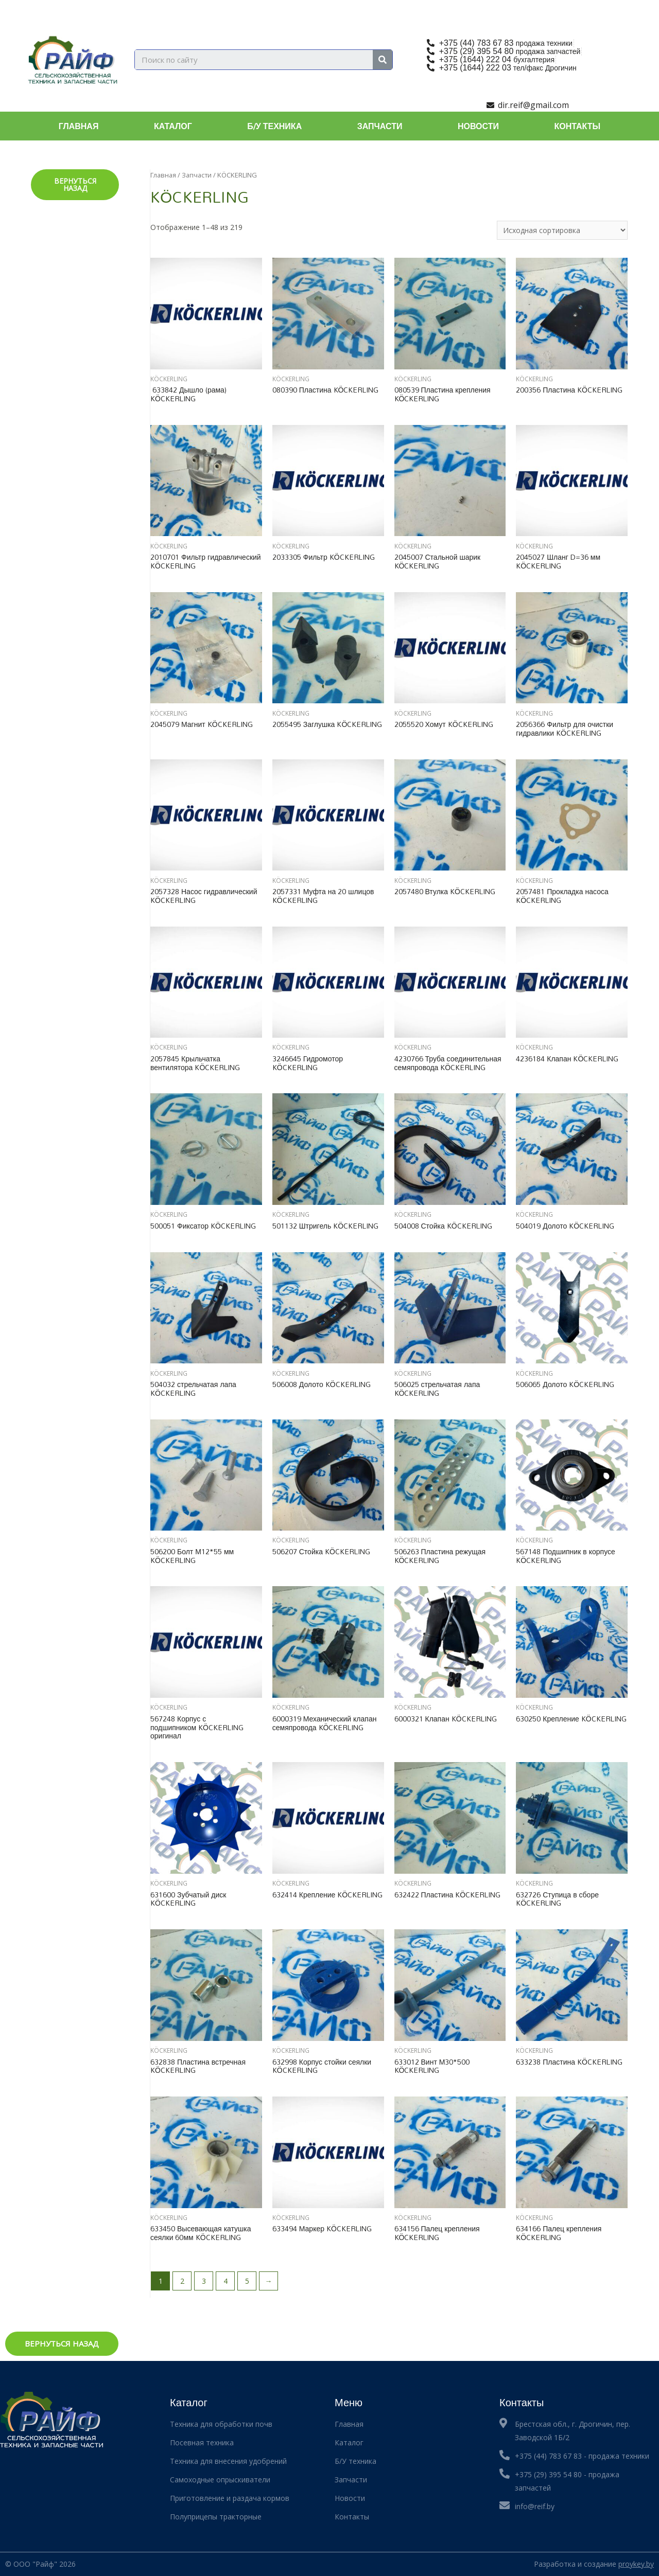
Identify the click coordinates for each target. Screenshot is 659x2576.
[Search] (382, 59)
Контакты (577, 126)
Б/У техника (274, 126)
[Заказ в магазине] (562, 230)
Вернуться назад (75, 184)
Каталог (173, 126)
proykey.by (636, 2564)
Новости (478, 126)
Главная (79, 126)
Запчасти (380, 126)
